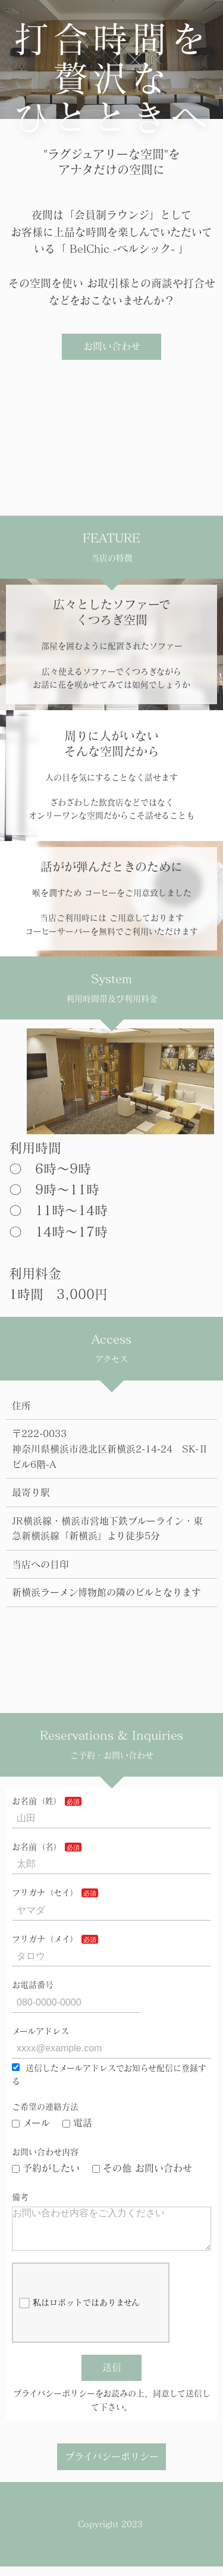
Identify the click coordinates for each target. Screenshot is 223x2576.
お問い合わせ (111, 346)
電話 (77, 2123)
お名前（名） (37, 1847)
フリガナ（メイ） (45, 1939)
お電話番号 (33, 1985)
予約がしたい (46, 2168)
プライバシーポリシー (112, 2466)
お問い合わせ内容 (45, 2152)
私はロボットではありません (79, 2312)
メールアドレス (40, 2031)
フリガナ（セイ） (45, 1892)
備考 (20, 2197)
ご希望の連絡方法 (45, 2107)
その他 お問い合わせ (142, 2168)
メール (31, 2123)
